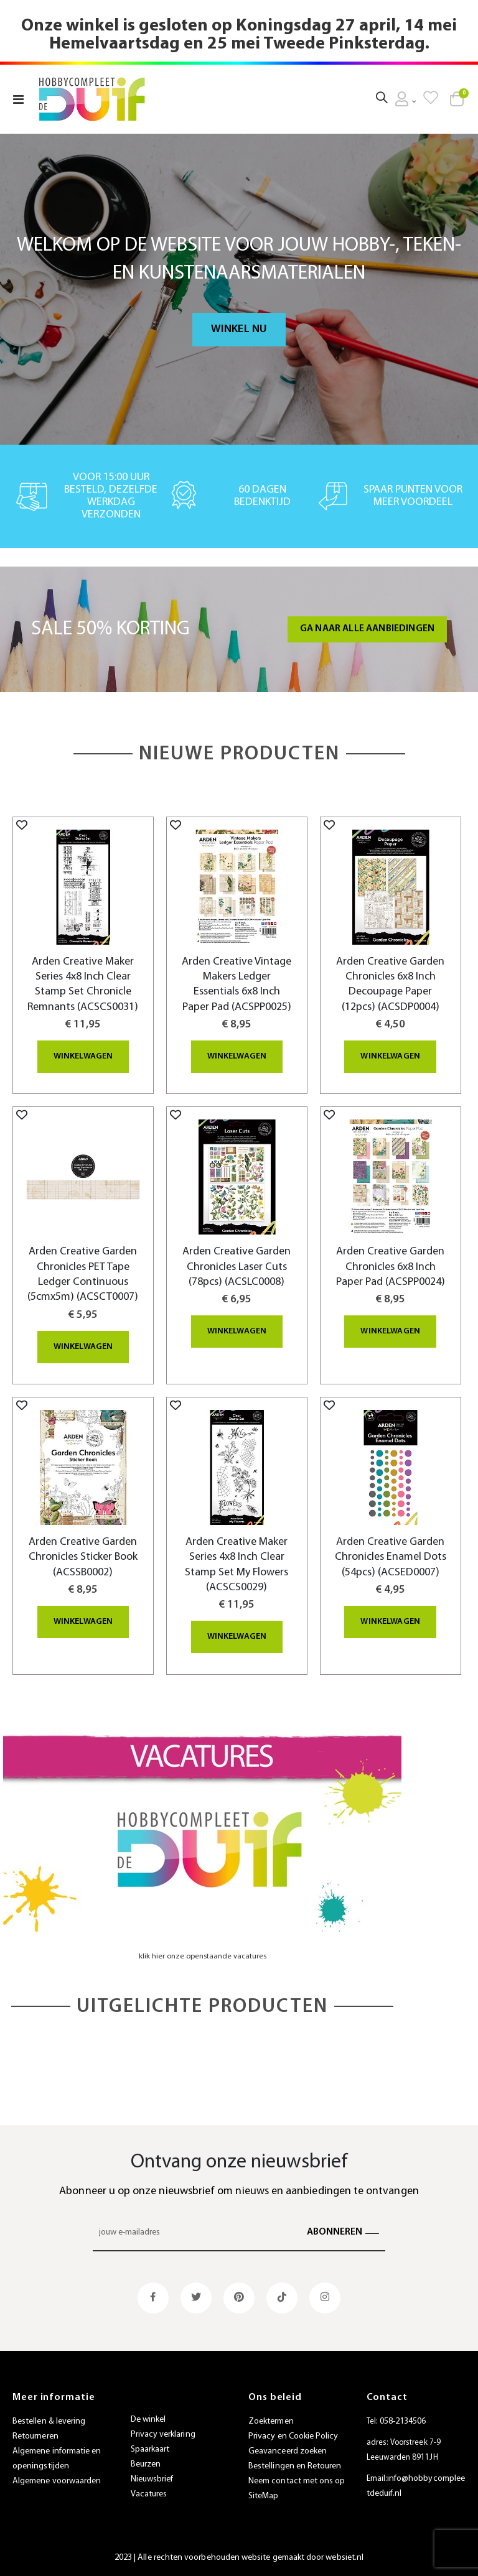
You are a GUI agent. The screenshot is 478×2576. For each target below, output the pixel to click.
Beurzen (146, 2463)
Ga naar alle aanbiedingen (367, 629)
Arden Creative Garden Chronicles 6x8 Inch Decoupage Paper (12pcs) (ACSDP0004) (390, 984)
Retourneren (35, 2434)
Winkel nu (239, 329)
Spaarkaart (150, 2448)
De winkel (148, 2418)
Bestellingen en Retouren (295, 2464)
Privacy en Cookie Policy (293, 2434)
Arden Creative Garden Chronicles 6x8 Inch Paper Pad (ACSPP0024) (390, 1266)
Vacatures (149, 2493)
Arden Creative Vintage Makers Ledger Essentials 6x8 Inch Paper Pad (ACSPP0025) (236, 984)
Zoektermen (271, 2419)
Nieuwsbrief (152, 2478)
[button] (22, 824)
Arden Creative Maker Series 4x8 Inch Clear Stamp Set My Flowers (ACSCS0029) (236, 1562)
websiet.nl (344, 2555)
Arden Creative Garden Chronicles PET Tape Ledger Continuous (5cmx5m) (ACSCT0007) (82, 1273)
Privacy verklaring (163, 2433)
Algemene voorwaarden (56, 2479)
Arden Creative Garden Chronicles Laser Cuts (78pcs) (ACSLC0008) (236, 1266)
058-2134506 (403, 2419)
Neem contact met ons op (296, 2479)
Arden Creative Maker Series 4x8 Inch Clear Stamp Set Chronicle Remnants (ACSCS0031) (82, 984)
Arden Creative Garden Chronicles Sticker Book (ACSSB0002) (83, 1555)
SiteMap (263, 2494)
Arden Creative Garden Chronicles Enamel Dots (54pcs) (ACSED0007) (390, 1555)
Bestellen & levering (48, 2419)
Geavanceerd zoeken (287, 2449)
